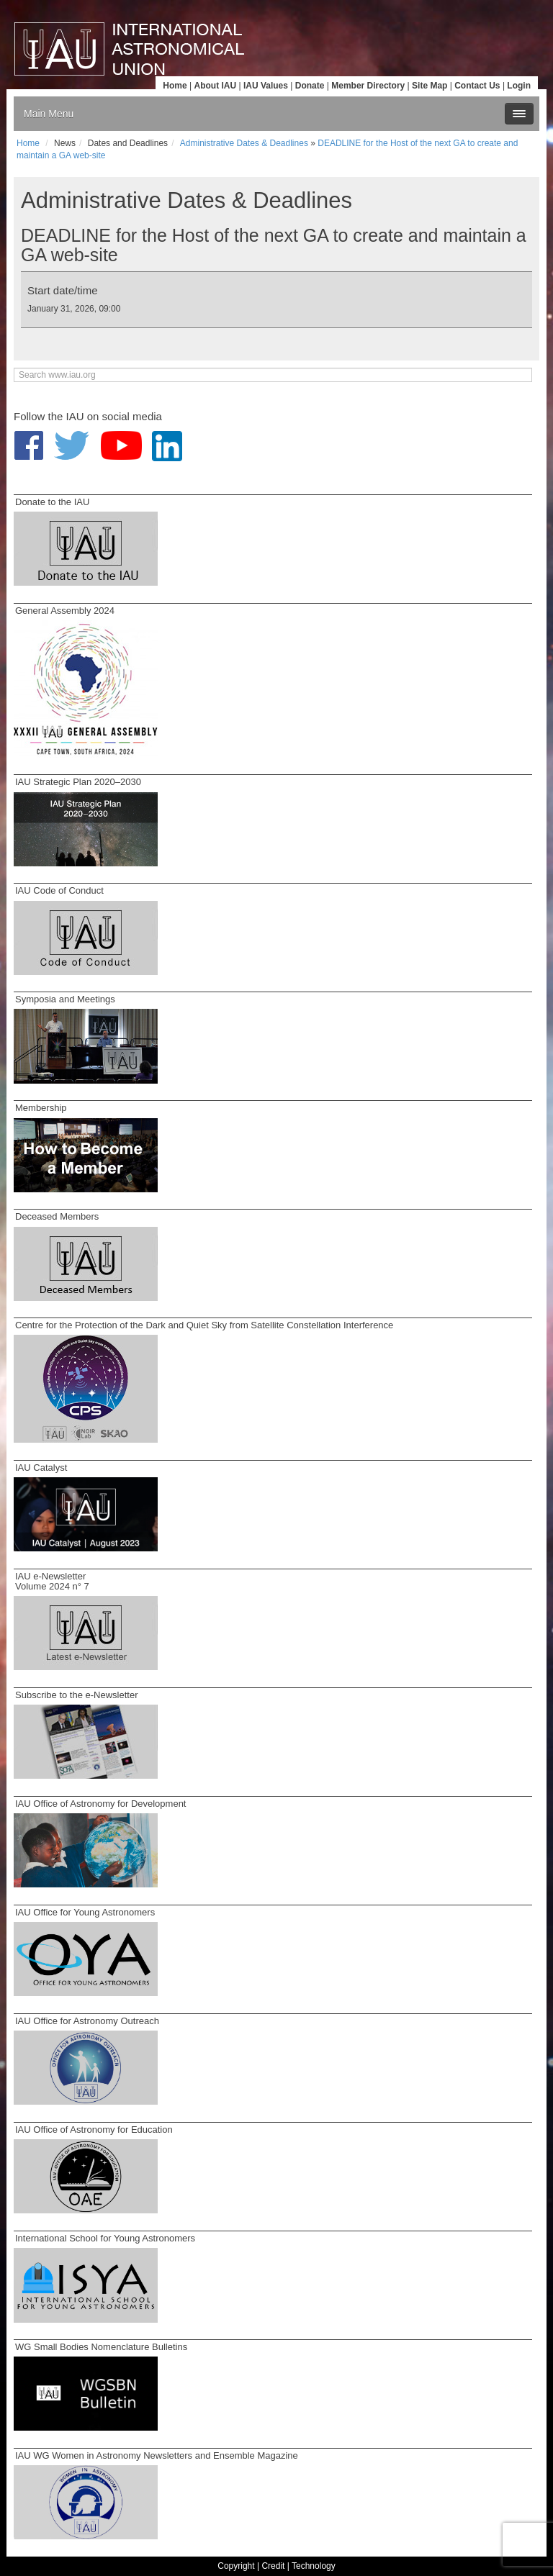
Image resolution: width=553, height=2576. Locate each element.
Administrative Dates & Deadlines (244, 143)
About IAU (215, 86)
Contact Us (477, 86)
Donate (310, 86)
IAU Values (265, 86)
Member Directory (368, 86)
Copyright (235, 2566)
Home (174, 86)
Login (519, 86)
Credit (272, 2566)
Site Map (429, 86)
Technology (314, 2566)
